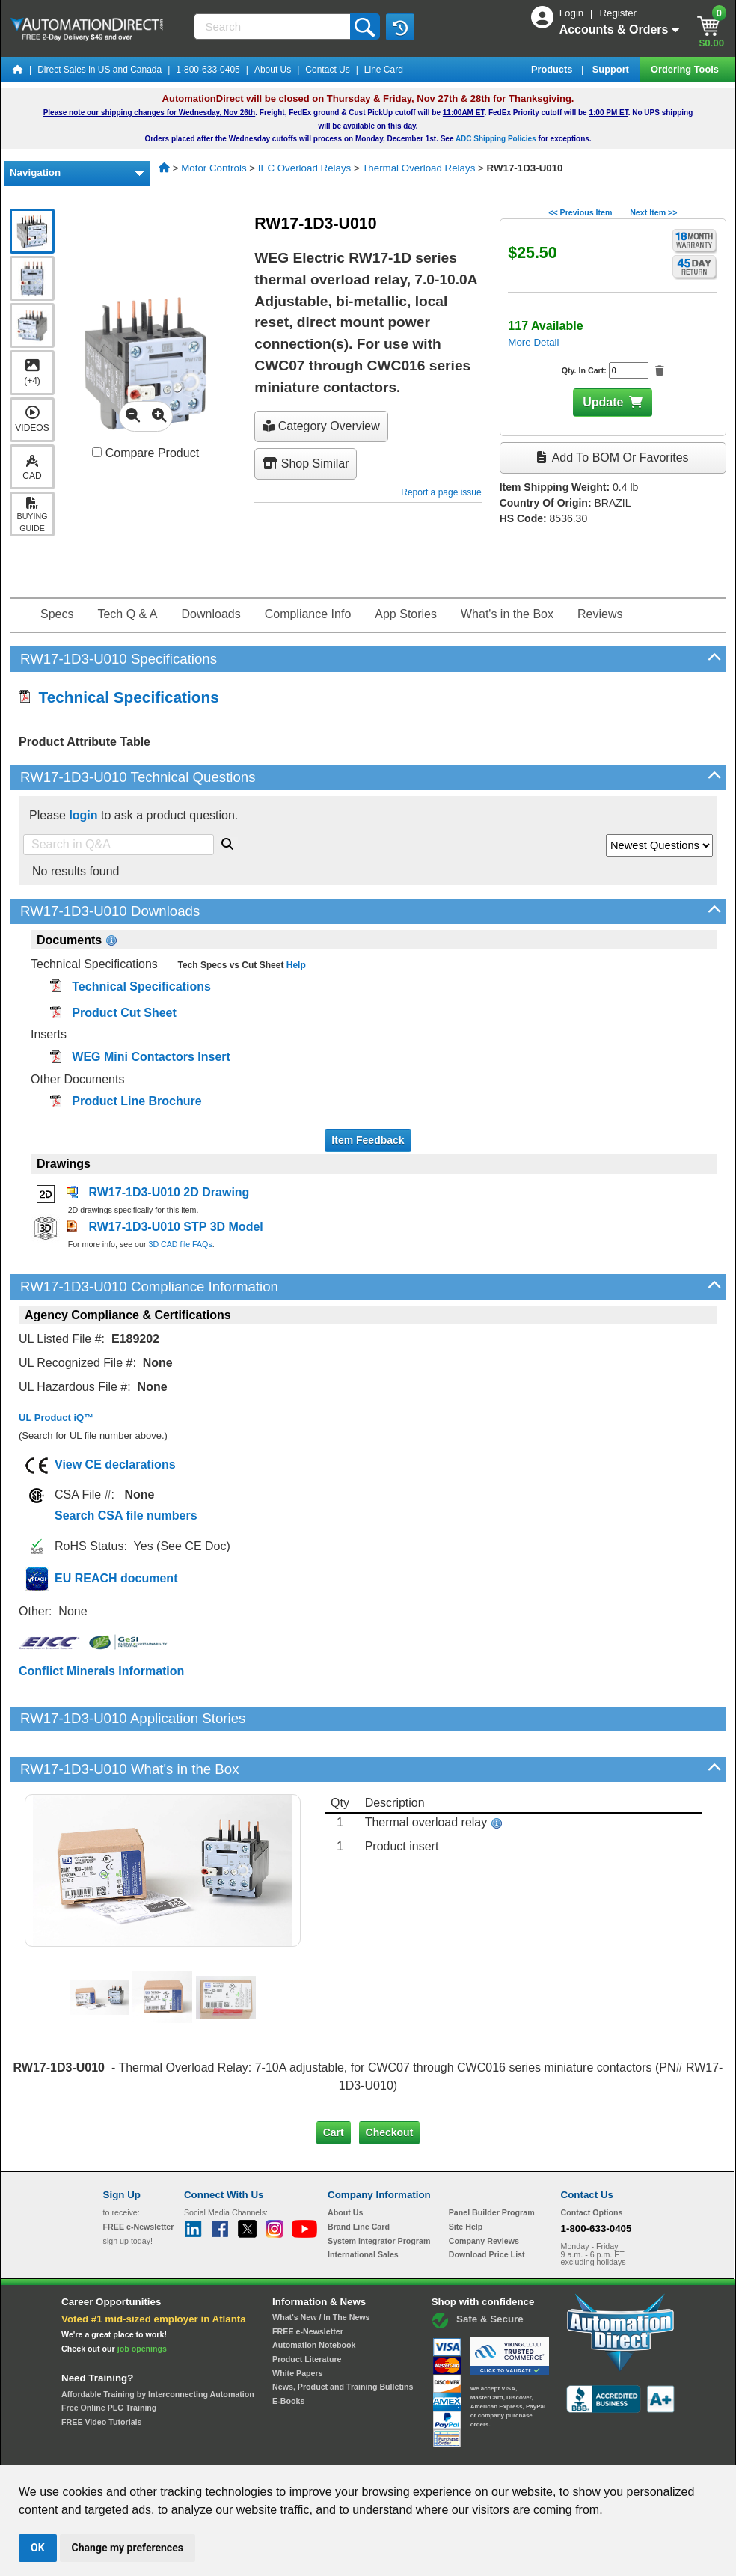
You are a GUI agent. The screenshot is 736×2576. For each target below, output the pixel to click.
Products (553, 69)
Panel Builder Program (492, 2161)
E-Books (288, 2350)
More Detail (533, 342)
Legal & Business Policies (452, 2451)
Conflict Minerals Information (101, 1671)
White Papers (297, 2321)
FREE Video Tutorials (101, 2371)
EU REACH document (116, 1578)
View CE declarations (115, 1464)
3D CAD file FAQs (180, 1244)
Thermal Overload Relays (418, 168)
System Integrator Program (379, 2189)
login (83, 815)
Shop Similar (306, 463)
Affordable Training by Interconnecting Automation (157, 2342)
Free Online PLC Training (108, 2356)
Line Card (383, 69)
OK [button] (38, 2548)
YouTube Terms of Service (561, 2451)
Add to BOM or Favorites (612, 457)
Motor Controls (213, 168)
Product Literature (306, 2308)
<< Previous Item (580, 212)
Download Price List (487, 2203)
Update (603, 402)
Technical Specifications (119, 697)
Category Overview (321, 426)
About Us (272, 69)
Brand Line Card (359, 2175)
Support (612, 69)
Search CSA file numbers (126, 1515)
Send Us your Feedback (208, 2451)
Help (294, 965)
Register (618, 13)
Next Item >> (653, 212)
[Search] (273, 26)
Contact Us (327, 69)
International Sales (363, 2203)
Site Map (135, 2451)
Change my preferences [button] (127, 2548)
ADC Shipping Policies (496, 139)
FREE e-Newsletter (307, 2279)
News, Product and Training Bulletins (342, 2335)
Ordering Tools (686, 69)
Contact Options (592, 2161)
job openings (142, 2297)
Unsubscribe (288, 2451)
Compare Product (145, 453)
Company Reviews (484, 2189)
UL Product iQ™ (56, 1417)
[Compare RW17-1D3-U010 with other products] (97, 452)
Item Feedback (367, 1140)
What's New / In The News (320, 2266)
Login (572, 13)
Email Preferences (357, 2451)
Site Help (466, 2175)
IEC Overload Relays (304, 168)
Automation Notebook (313, 2293)
